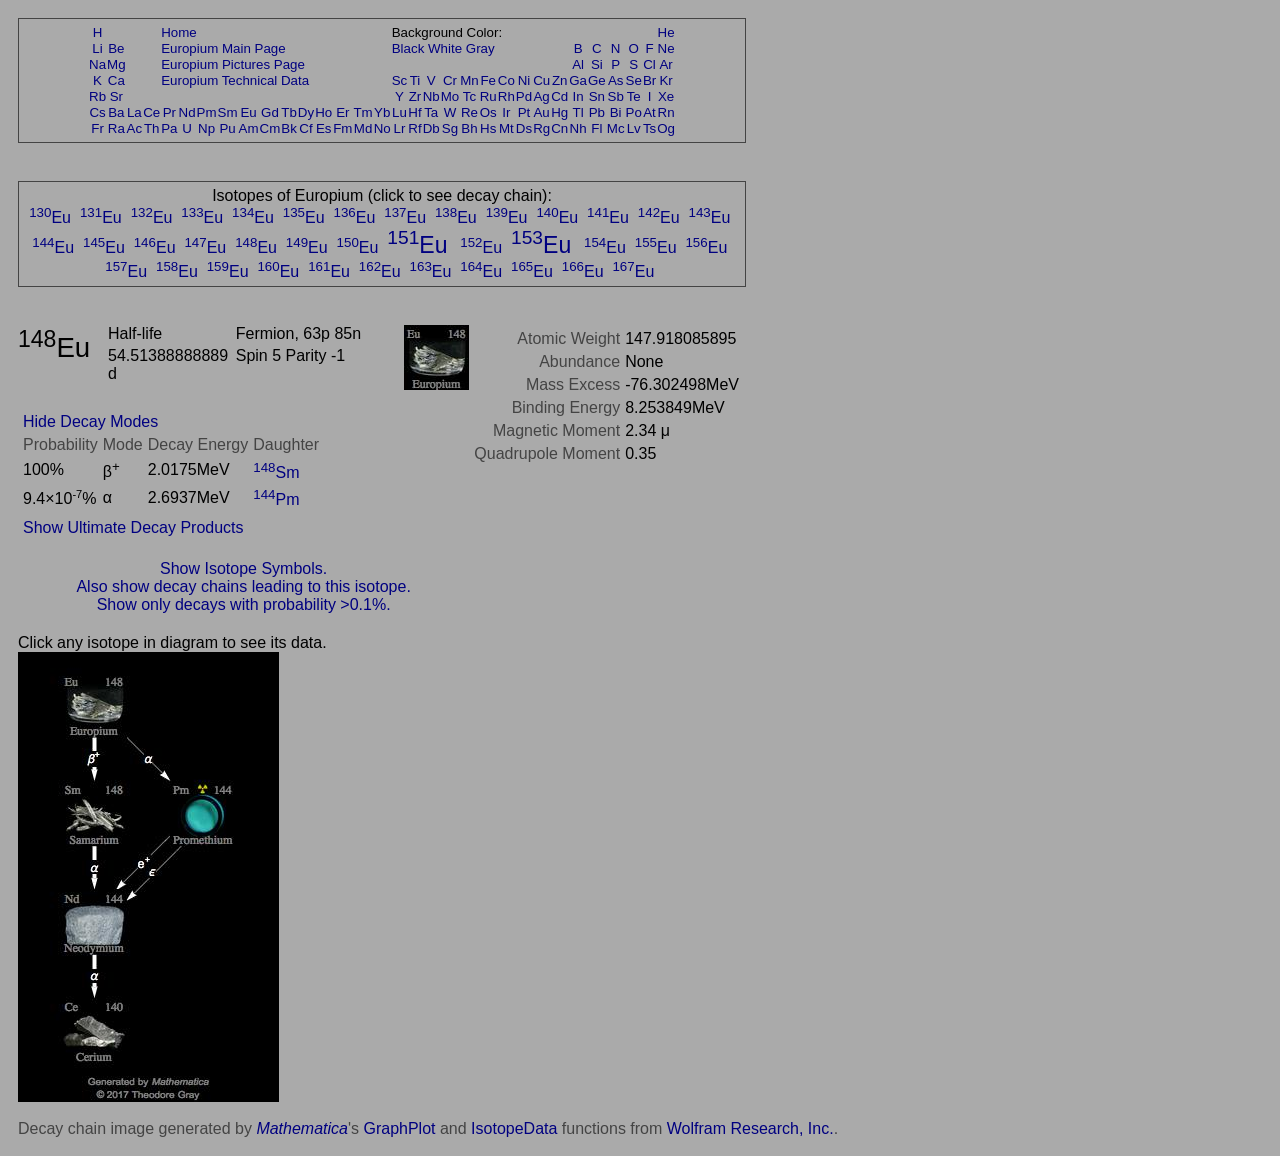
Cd (559, 96)
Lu (399, 112)
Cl (649, 64)
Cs (97, 112)
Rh (506, 96)
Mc (616, 128)
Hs (488, 128)
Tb (289, 112)
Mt (506, 128)
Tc (469, 96)
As (616, 80)
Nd (187, 112)
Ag (541, 96)
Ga (578, 80)
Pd (524, 96)
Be (116, 48)
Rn (666, 112)
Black (408, 48)
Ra (116, 128)
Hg (559, 112)
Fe (488, 80)
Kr (665, 80)
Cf (305, 128)
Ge (597, 80)
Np (206, 128)
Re (469, 112)
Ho (323, 112)
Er (342, 112)
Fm (342, 128)
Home (179, 32)
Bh (469, 128)
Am (249, 128)
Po (634, 112)
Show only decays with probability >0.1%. (244, 604)
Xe (666, 96)
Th (152, 128)
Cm (270, 128)
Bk (289, 128)
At (649, 112)
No (382, 128)
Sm (228, 112)
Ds (524, 128)
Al (578, 64)
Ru (488, 96)
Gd (270, 112)
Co (506, 80)
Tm (362, 112)
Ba (116, 112)
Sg (450, 128)
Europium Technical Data (235, 80)
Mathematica (302, 1128)
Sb (616, 96)
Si (597, 64)
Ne (666, 48)
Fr (97, 128)
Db (431, 128)
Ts (649, 128)
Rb (97, 96)
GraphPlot (399, 1128)
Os (488, 112)
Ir (506, 112)
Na (97, 64)
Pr (169, 112)
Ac (135, 128)
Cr (450, 80)
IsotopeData (514, 1128)
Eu (248, 112)
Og (666, 128)
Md (363, 128)
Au (541, 112)
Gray (480, 48)
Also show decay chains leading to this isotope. (243, 586)
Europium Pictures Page (233, 64)
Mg (116, 64)
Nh (578, 128)
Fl (596, 128)
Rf (414, 128)
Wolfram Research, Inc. (750, 1128)
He (666, 32)
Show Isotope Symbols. (243, 568)
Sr (116, 96)
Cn (559, 128)
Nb (431, 96)
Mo (450, 96)
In (578, 96)
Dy (306, 112)
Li (97, 48)
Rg (541, 128)
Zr (415, 96)
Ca (116, 80)
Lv (634, 128)
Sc (400, 80)
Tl (578, 112)
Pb (597, 112)
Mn (469, 80)
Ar (665, 64)
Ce (151, 112)
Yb (382, 112)
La (134, 112)
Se (634, 80)
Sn (597, 96)
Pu (227, 128)
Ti (415, 80)
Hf (414, 112)
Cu (541, 80)
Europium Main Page (223, 48)
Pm (207, 112)
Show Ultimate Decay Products (133, 527)
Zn (560, 80)
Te (634, 96)
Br (649, 80)
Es (324, 128)
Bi (616, 112)
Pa (169, 128)
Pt (524, 112)
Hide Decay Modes (90, 421)
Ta (431, 112)
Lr (400, 128)
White (445, 48)
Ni (524, 80)
